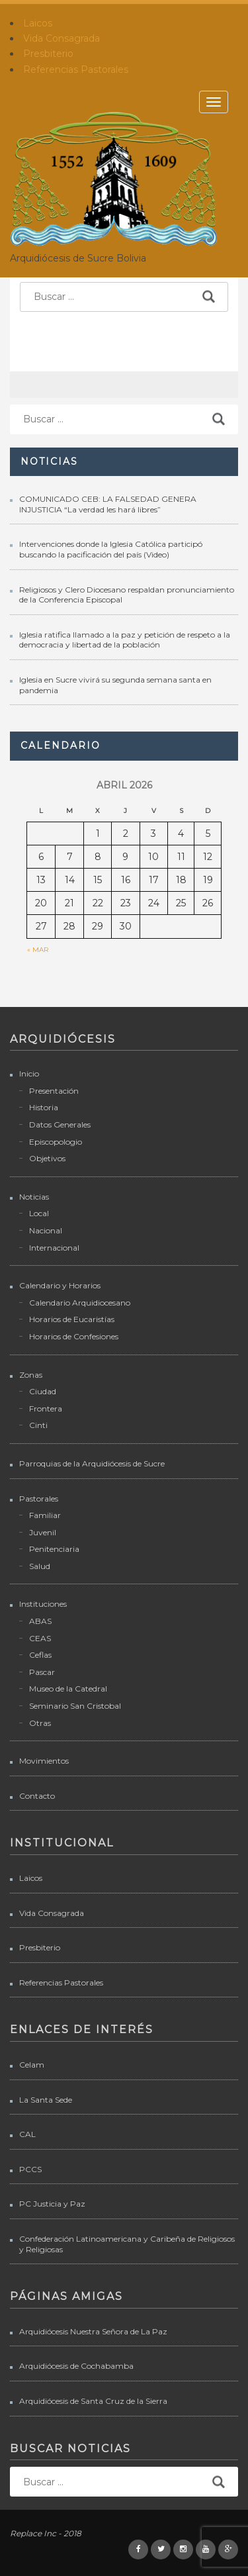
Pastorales (38, 1498)
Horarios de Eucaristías (71, 1319)
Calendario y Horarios (60, 1285)
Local (39, 1213)
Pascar (42, 1672)
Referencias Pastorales (75, 69)
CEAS (40, 1638)
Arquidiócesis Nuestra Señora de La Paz (93, 2331)
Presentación (54, 1091)
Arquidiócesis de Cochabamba (76, 2366)
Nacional (45, 1230)
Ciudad (42, 1391)
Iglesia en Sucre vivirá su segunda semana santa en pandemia (115, 685)
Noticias (34, 1197)
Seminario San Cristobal (75, 1706)
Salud (39, 1566)
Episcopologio (55, 1142)
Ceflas (40, 1655)
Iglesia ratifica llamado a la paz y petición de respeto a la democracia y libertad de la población (124, 640)
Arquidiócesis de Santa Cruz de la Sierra (93, 2401)
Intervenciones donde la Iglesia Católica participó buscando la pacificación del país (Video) (110, 549)
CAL (27, 2134)
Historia (43, 1107)
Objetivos (47, 1158)
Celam (31, 2065)
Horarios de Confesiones (73, 1336)
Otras (40, 1723)
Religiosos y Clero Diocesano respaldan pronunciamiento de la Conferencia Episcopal (126, 595)
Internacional (54, 1248)
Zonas (30, 1375)
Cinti (38, 1425)
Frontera (45, 1408)
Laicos (37, 23)
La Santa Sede (45, 2100)
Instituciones (43, 1604)
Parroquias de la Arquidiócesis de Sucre (92, 1463)
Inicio (29, 1073)
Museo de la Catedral (68, 1688)
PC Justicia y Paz (52, 2204)
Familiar (45, 1515)
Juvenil (42, 1532)
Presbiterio (48, 54)
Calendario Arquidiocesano (79, 1303)
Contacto (37, 1796)
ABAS (40, 1621)
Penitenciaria (54, 1549)
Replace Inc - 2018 (45, 2533)
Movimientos (44, 1761)
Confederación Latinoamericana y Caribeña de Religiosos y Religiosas (127, 2244)
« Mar (37, 949)
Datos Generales (60, 1124)
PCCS (30, 2169)
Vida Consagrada (61, 38)
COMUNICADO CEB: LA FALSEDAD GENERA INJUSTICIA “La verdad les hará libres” (107, 504)
